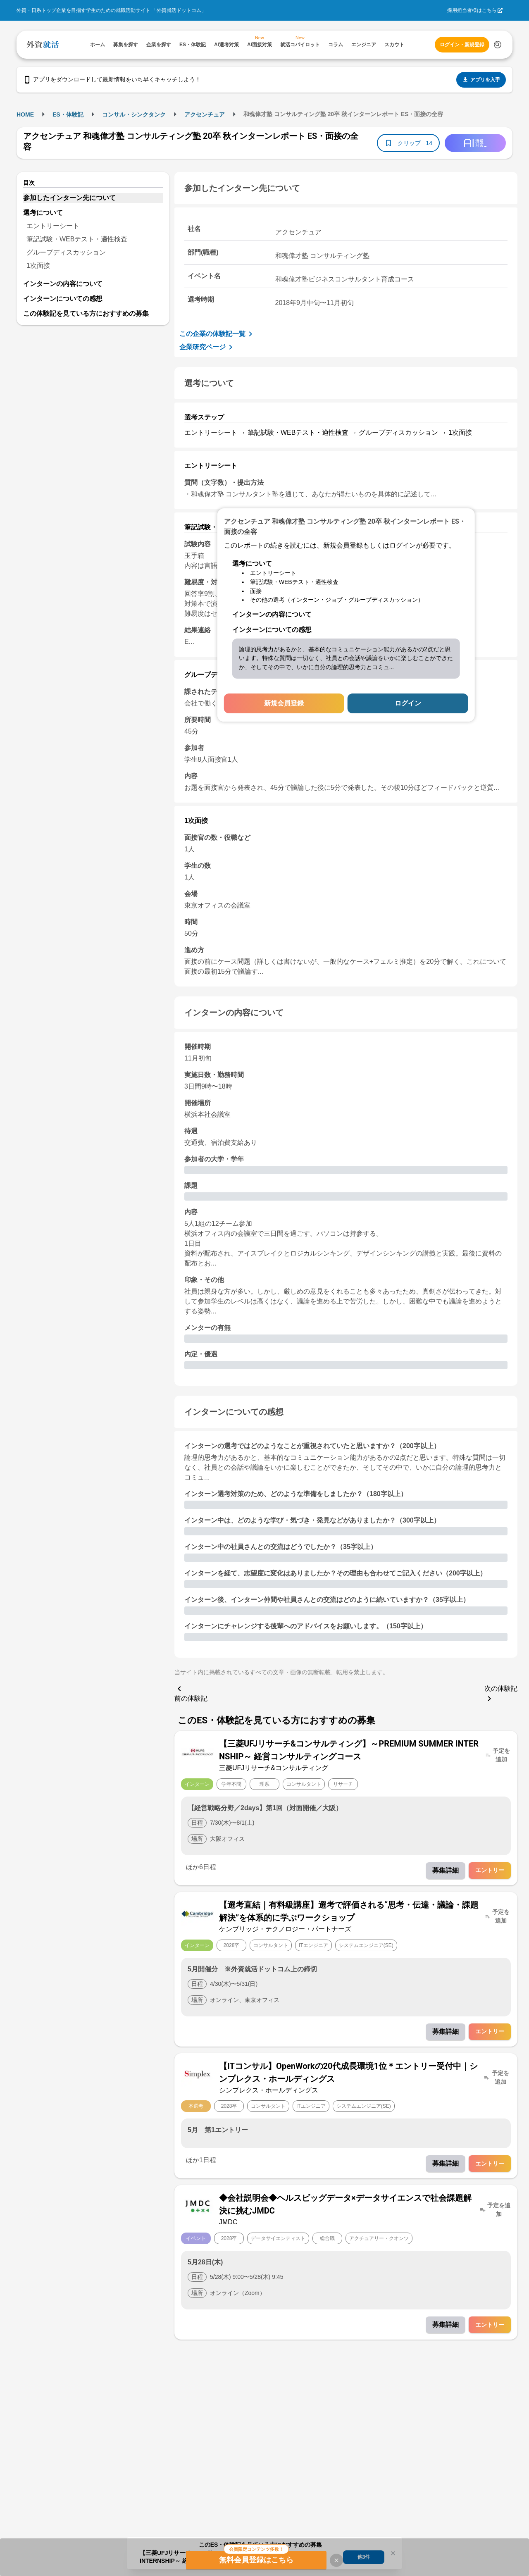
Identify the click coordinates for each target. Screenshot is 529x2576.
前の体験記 (190, 1693)
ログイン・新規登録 (462, 45)
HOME (25, 114)
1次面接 (38, 265)
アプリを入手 (481, 79)
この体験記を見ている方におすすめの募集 (86, 313)
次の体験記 (500, 1694)
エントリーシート (52, 225)
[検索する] (498, 45)
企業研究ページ (207, 347)
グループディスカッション (66, 252)
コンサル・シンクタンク (134, 114)
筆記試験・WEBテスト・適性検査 (76, 239)
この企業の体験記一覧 (217, 334)
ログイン (408, 703)
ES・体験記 (67, 114)
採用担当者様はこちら (472, 10)
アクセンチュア (204, 114)
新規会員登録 (284, 703)
